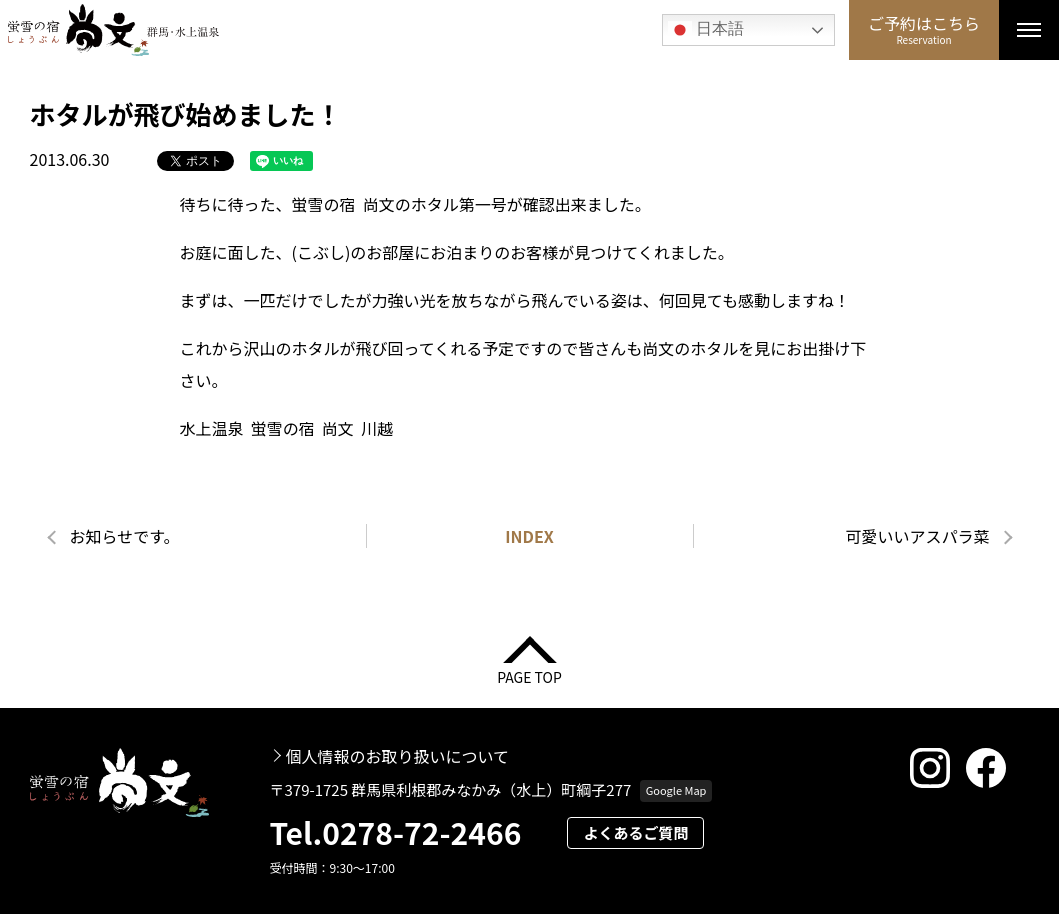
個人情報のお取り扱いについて (398, 756)
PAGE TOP (529, 675)
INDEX (529, 536)
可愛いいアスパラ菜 (917, 536)
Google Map (676, 790)
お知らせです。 (125, 536)
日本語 (706, 30)
